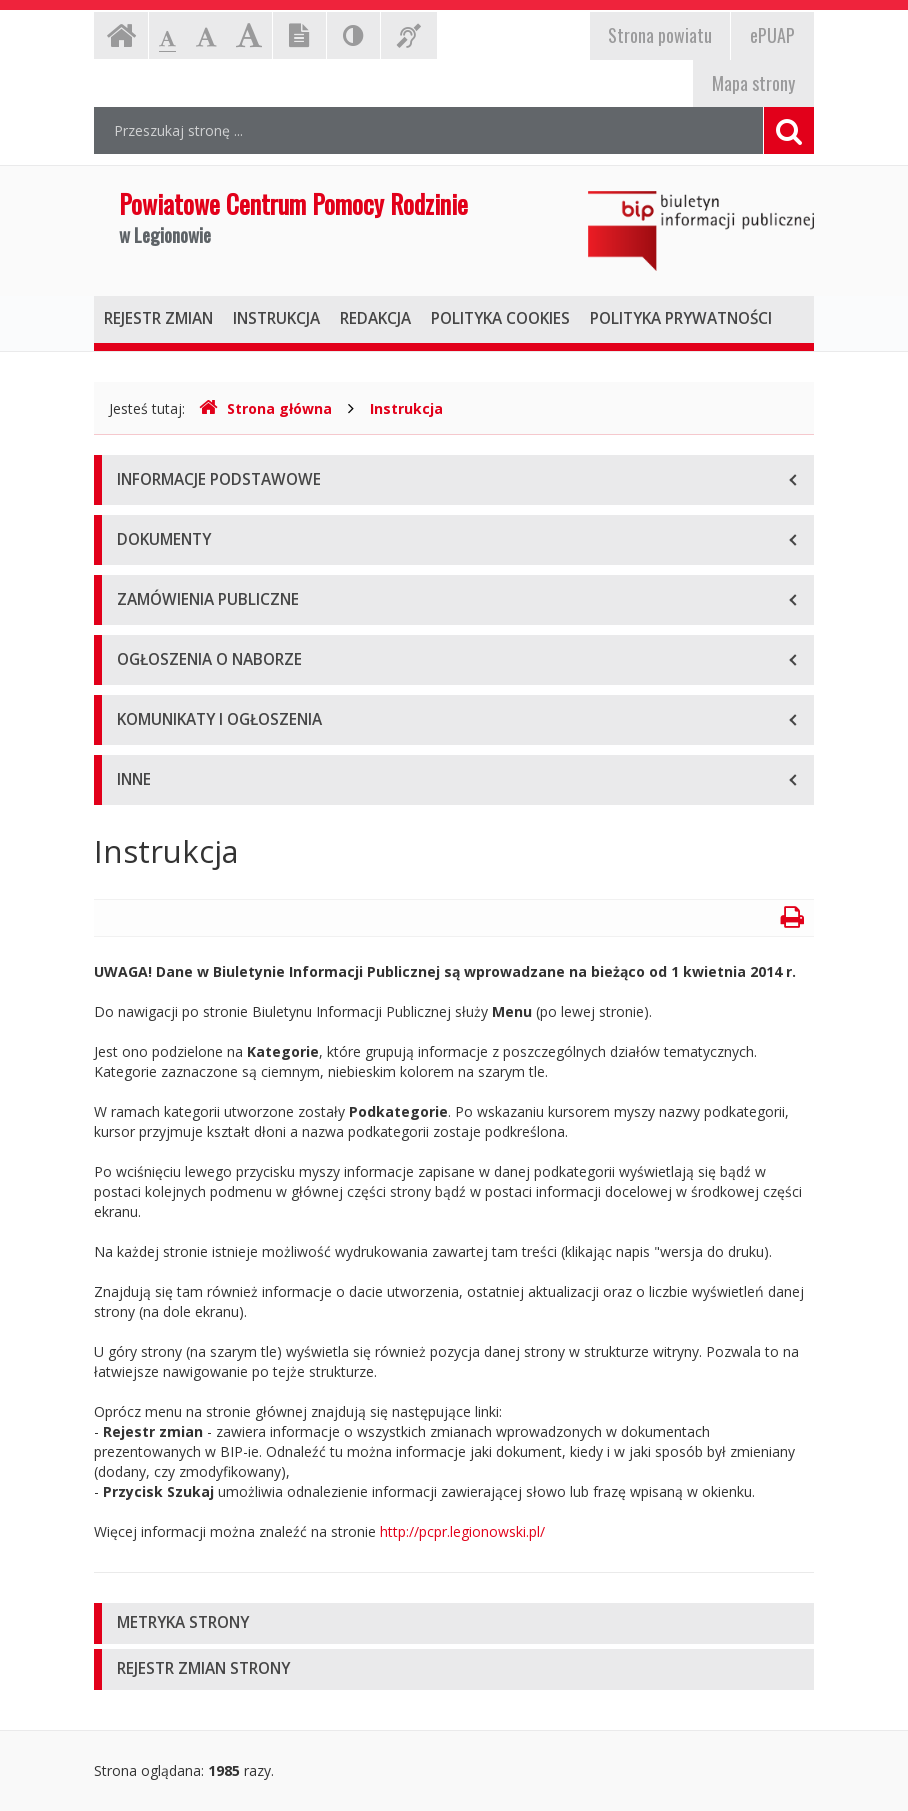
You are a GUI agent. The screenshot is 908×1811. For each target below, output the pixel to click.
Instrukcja (406, 408)
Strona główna (265, 408)
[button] (454, 1623)
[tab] (454, 1623)
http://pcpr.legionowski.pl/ (462, 1531)
